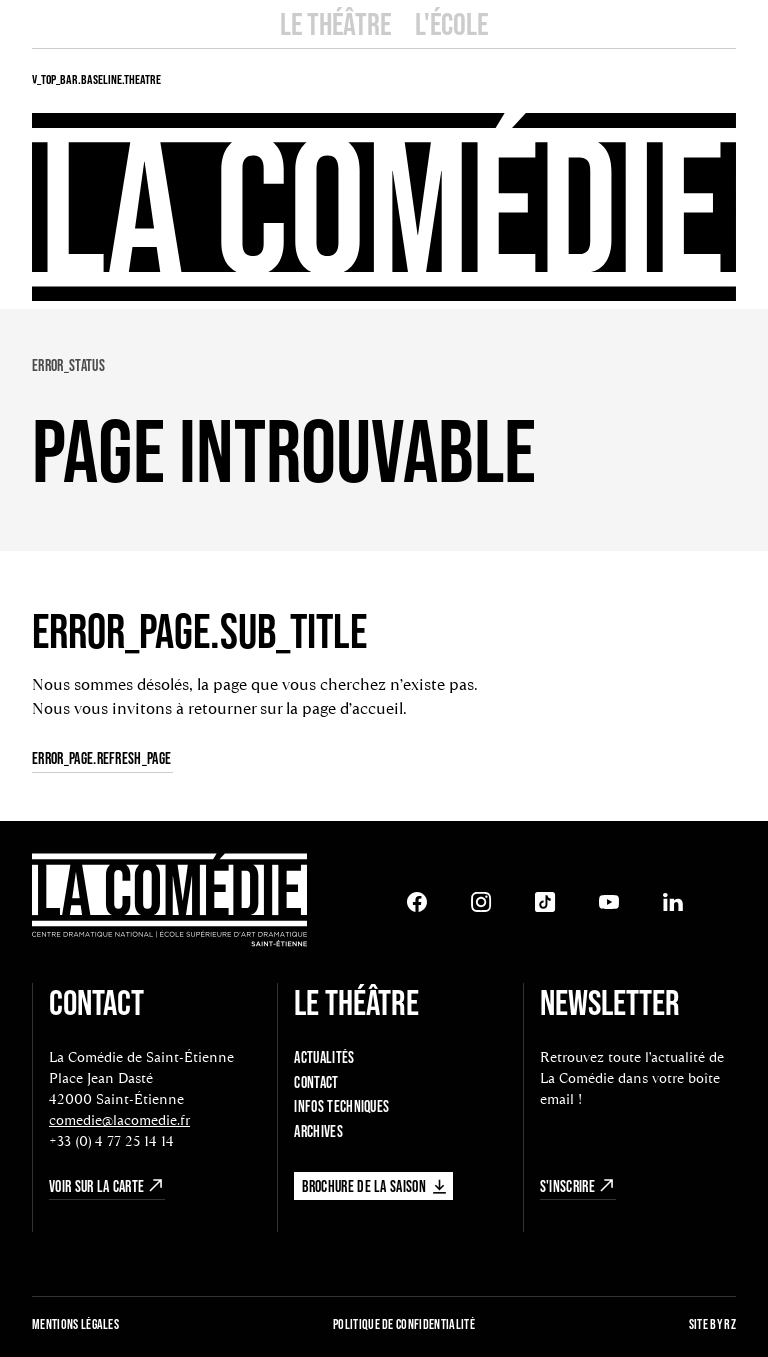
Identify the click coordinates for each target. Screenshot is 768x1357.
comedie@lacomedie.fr (119, 1120)
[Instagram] (481, 902)
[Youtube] (609, 902)
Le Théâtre (335, 23)
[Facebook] (417, 902)
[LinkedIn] (673, 902)
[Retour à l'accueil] (169, 902)
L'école (451, 23)
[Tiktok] (545, 902)
